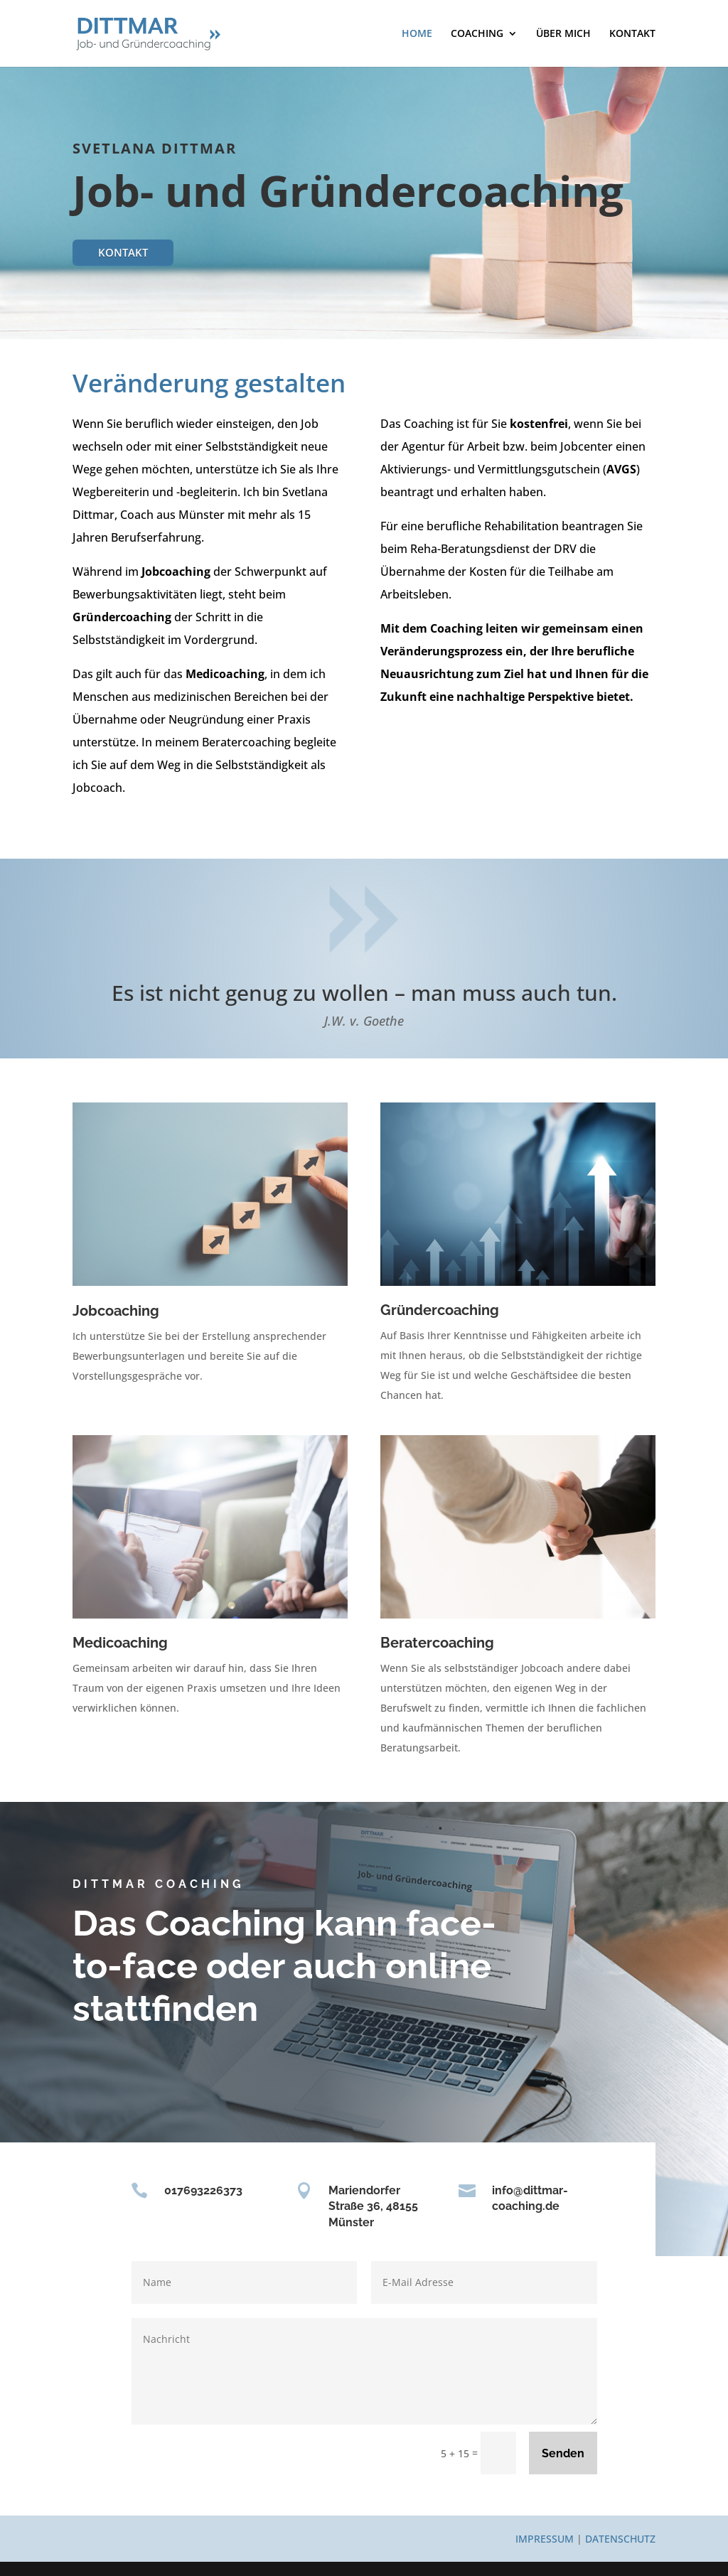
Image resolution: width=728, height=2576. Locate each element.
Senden (563, 2453)
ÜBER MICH (563, 34)
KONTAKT (632, 34)
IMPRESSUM (544, 2538)
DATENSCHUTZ (620, 2538)
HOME (417, 34)
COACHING (477, 34)
